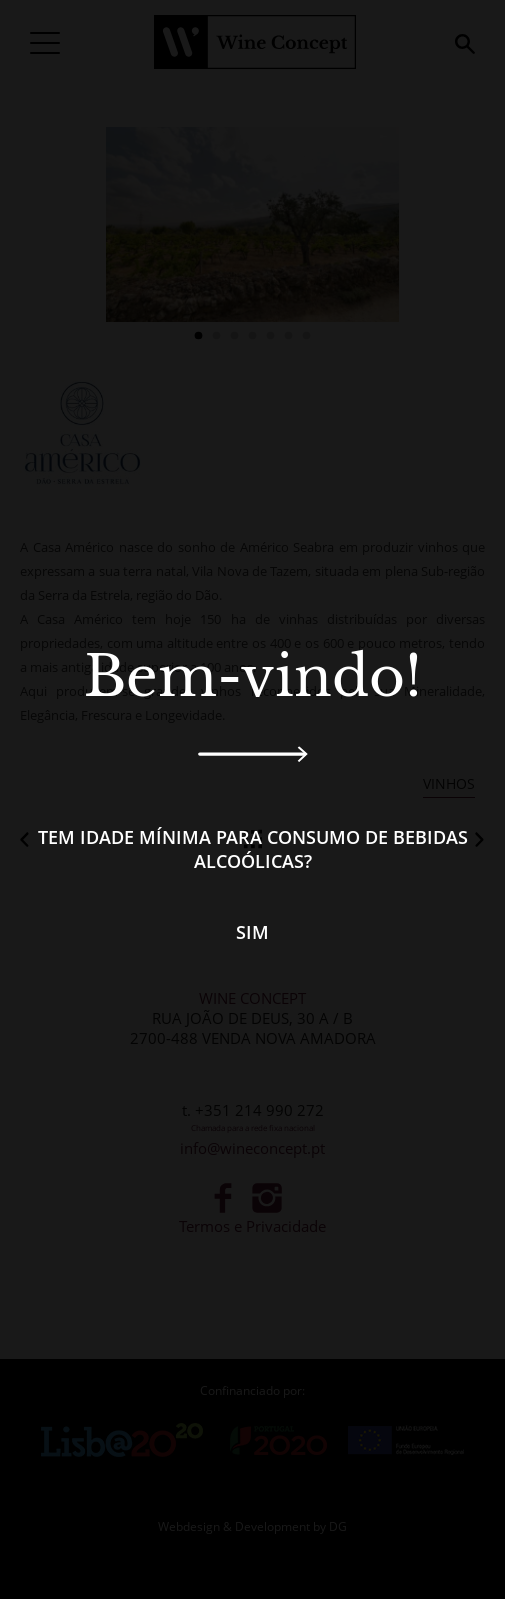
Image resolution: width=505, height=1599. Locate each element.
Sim (252, 932)
